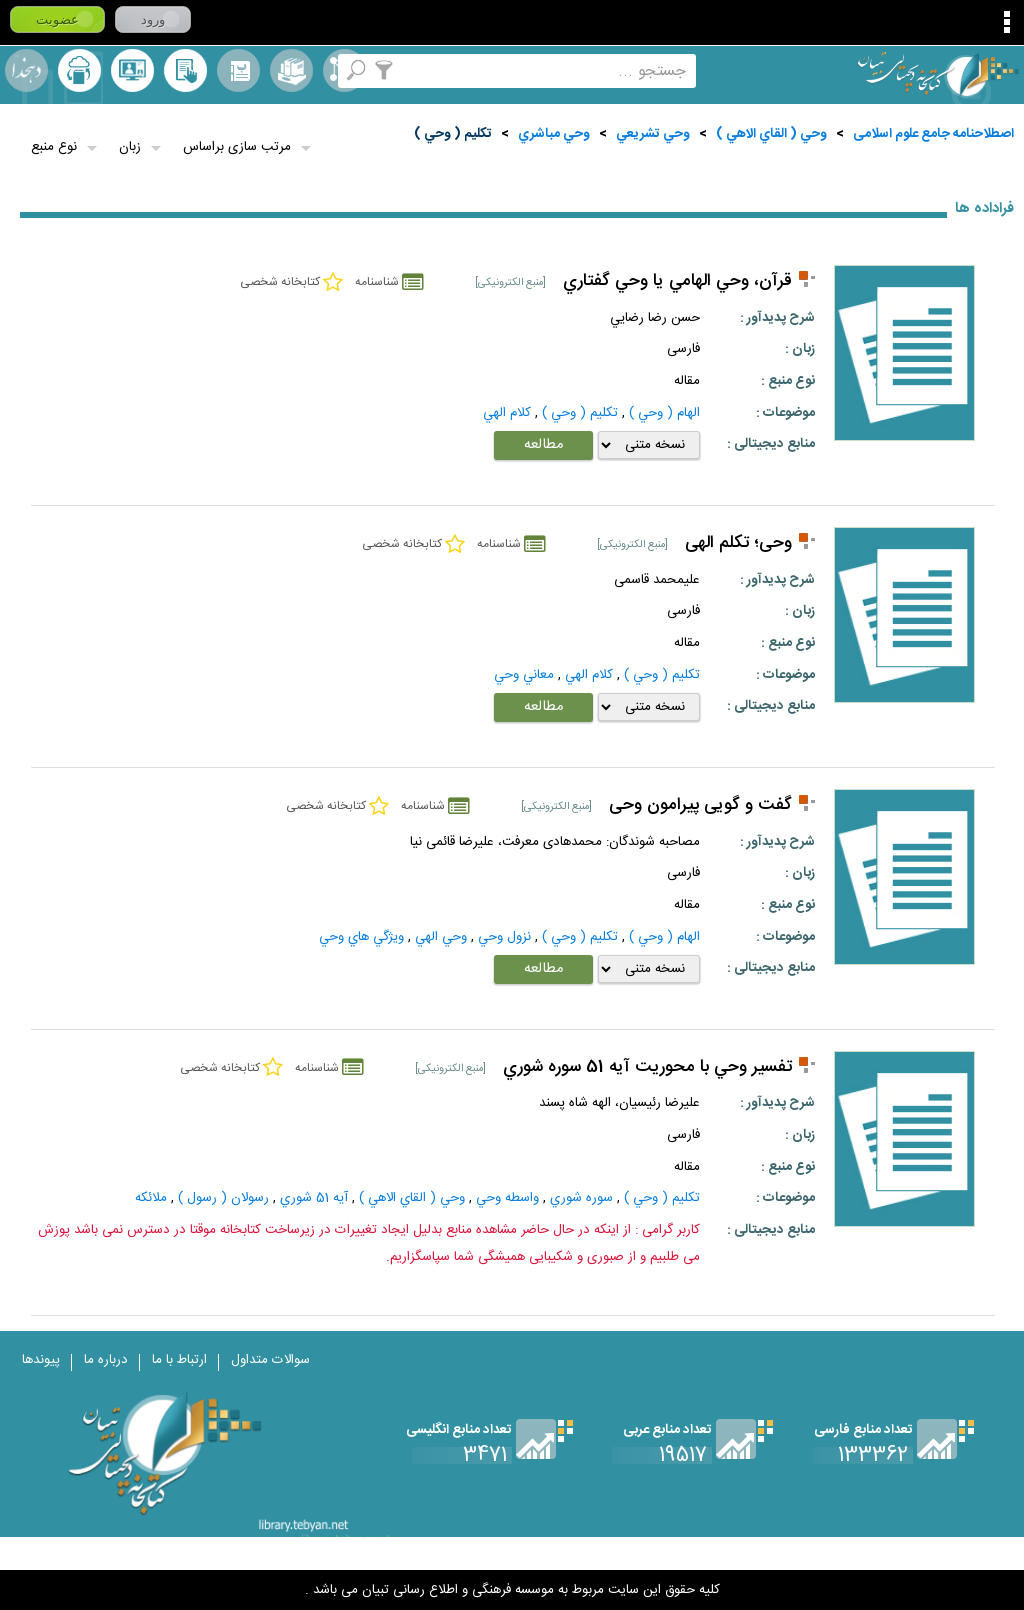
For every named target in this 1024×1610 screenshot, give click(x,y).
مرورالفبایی (238, 70)
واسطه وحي (507, 1198)
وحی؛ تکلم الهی (738, 543)
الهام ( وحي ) (664, 413)
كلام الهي (507, 413)
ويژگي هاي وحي (361, 937)
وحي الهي (441, 937)
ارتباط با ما (179, 1360)
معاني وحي (524, 675)
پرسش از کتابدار (132, 70)
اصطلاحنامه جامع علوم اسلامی (933, 134)
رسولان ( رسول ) (223, 1198)
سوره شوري (581, 1198)
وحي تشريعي (653, 134)
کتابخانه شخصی (185, 70)
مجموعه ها (291, 70)
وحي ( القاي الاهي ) (771, 134)
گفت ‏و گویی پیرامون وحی (700, 805)
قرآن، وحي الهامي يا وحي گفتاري (677, 281)
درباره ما (106, 1360)
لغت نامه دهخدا (26, 70)
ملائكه (151, 1198)
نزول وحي (504, 937)
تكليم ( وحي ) (453, 134)
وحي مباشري (554, 134)
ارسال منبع (79, 70)
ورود (153, 19)
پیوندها (41, 1360)
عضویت (57, 19)
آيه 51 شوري (314, 1198)
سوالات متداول (270, 1360)
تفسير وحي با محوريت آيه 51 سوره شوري (647, 1067)
